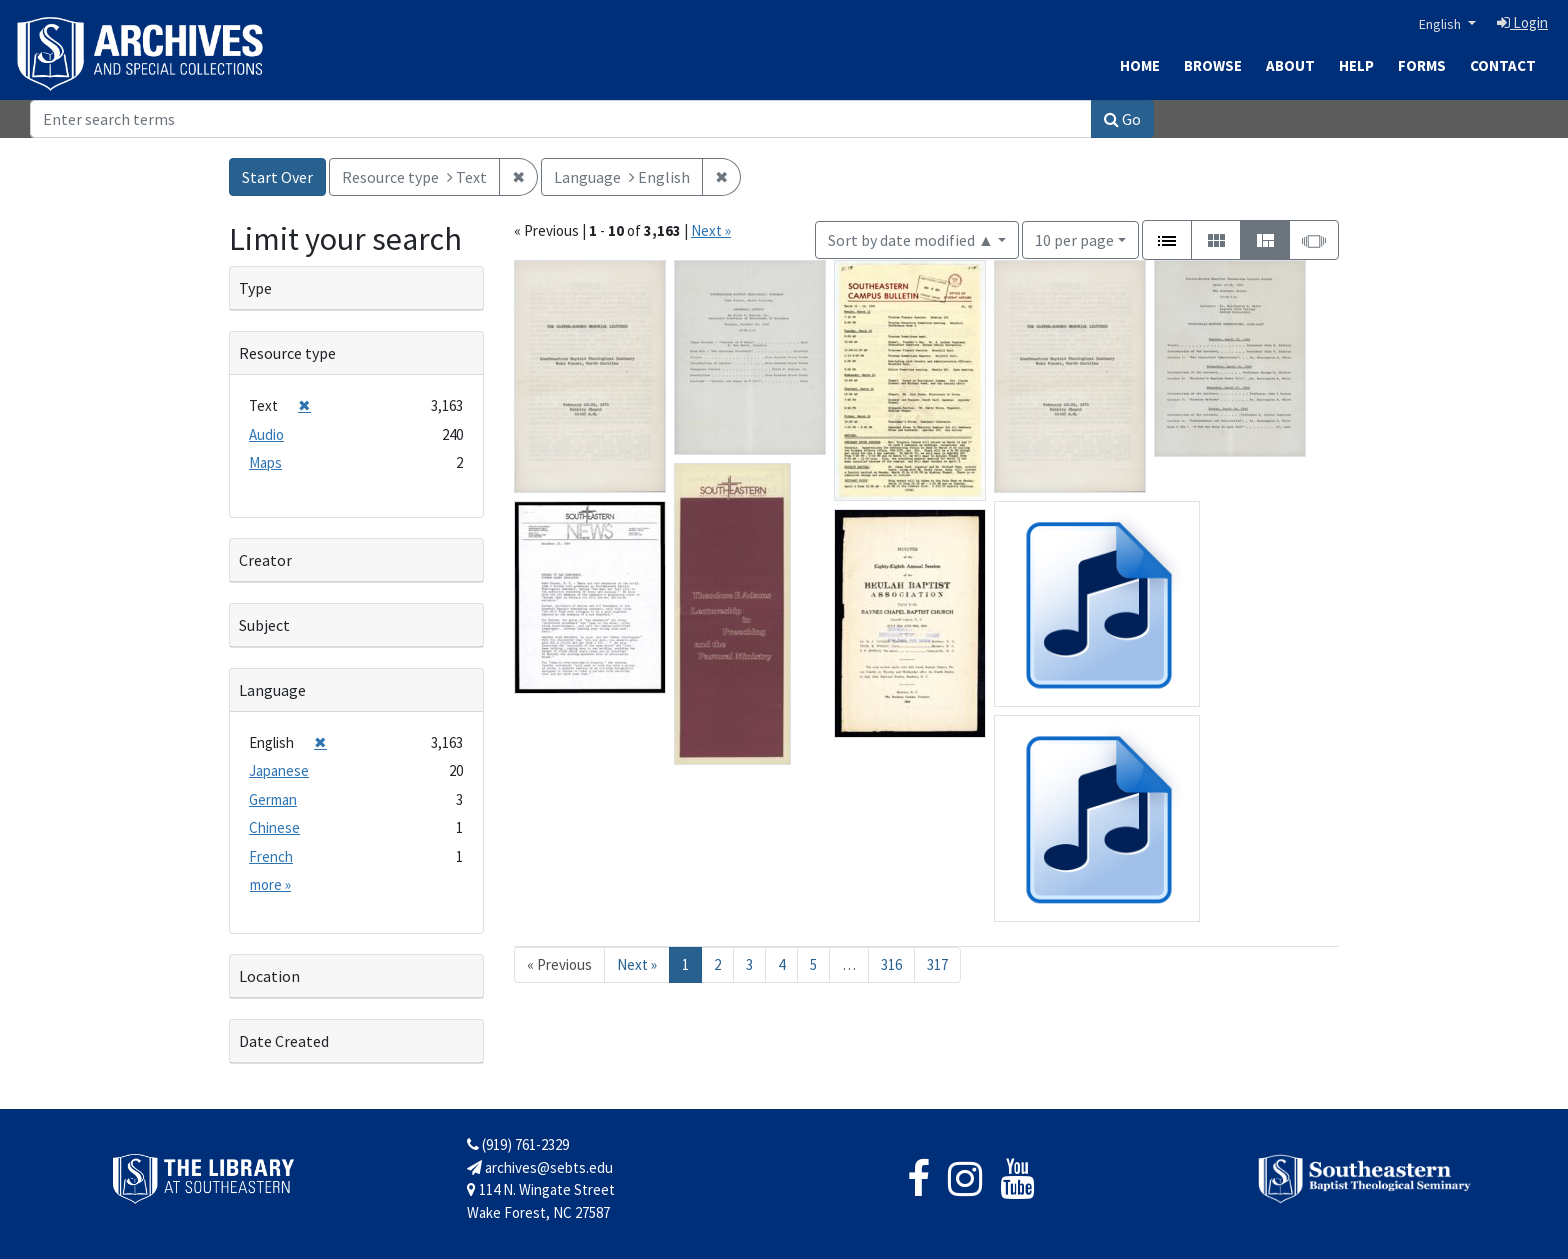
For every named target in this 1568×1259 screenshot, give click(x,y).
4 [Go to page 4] (781, 964)
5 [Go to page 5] (813, 964)
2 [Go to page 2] (717, 964)
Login (1522, 22)
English (1441, 24)
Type (255, 288)
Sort (911, 240)
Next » (711, 230)
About (1290, 65)
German (273, 799)
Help (1356, 65)
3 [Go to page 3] (749, 964)
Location (269, 976)
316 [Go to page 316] (891, 964)
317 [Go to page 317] (937, 964)
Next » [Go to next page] (637, 964)
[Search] (561, 119)
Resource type (287, 353)
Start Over (277, 177)
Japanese (279, 770)
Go (1122, 119)
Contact (1503, 65)
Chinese (274, 827)
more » (270, 884)
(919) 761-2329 (518, 1144)
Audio (266, 434)
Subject (264, 625)
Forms (1422, 65)
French (271, 856)
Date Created (284, 1041)
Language (272, 690)
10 (1074, 238)
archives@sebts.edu (540, 1167)
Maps (265, 462)
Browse (1213, 65)
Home (1140, 65)
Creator (265, 560)
